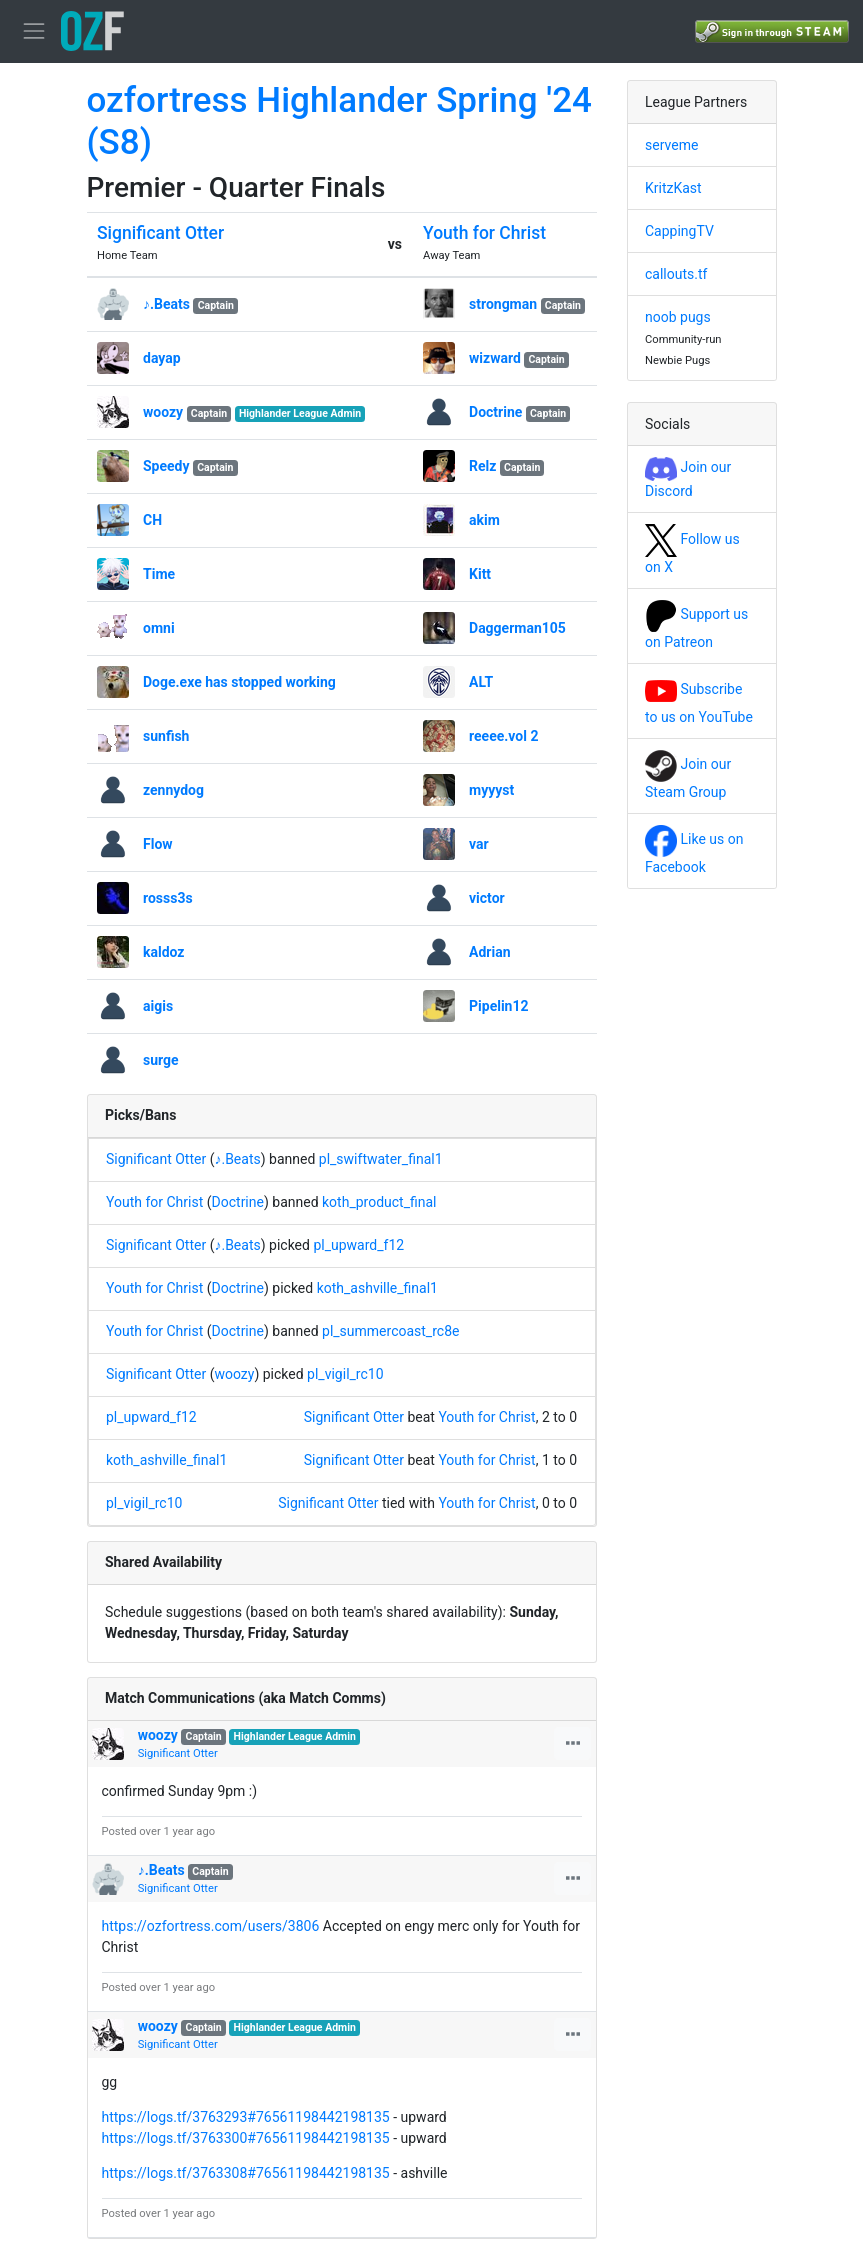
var (479, 844)
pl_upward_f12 (358, 1245)
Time (159, 574)
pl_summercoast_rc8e (390, 1331)
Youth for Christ (484, 233)
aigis (158, 1006)
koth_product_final (379, 1202)
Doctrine (495, 412)
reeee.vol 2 (503, 736)
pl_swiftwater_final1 (381, 1159)
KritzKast (673, 188)
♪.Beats (166, 304)
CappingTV (679, 231)
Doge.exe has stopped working (239, 682)
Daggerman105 (517, 628)
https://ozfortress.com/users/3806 (211, 1926)
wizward (495, 358)
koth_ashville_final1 (377, 1288)
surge (161, 1060)
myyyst (491, 790)
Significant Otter (160, 233)
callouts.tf (676, 274)
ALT (481, 682)
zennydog (173, 790)
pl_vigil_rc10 (345, 1374)
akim (484, 520)
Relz (482, 466)
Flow (158, 844)
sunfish (166, 736)
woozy (163, 412)
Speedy (166, 466)
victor (487, 898)
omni (159, 628)
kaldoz (163, 952)
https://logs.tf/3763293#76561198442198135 (246, 2117)
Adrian (489, 952)
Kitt (480, 574)
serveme (671, 145)
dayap (162, 358)
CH (152, 520)
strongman (503, 304)
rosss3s (168, 898)
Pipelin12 (499, 1006)
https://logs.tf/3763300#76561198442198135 (246, 2138)
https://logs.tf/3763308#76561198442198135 (246, 2173)
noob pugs (678, 317)
